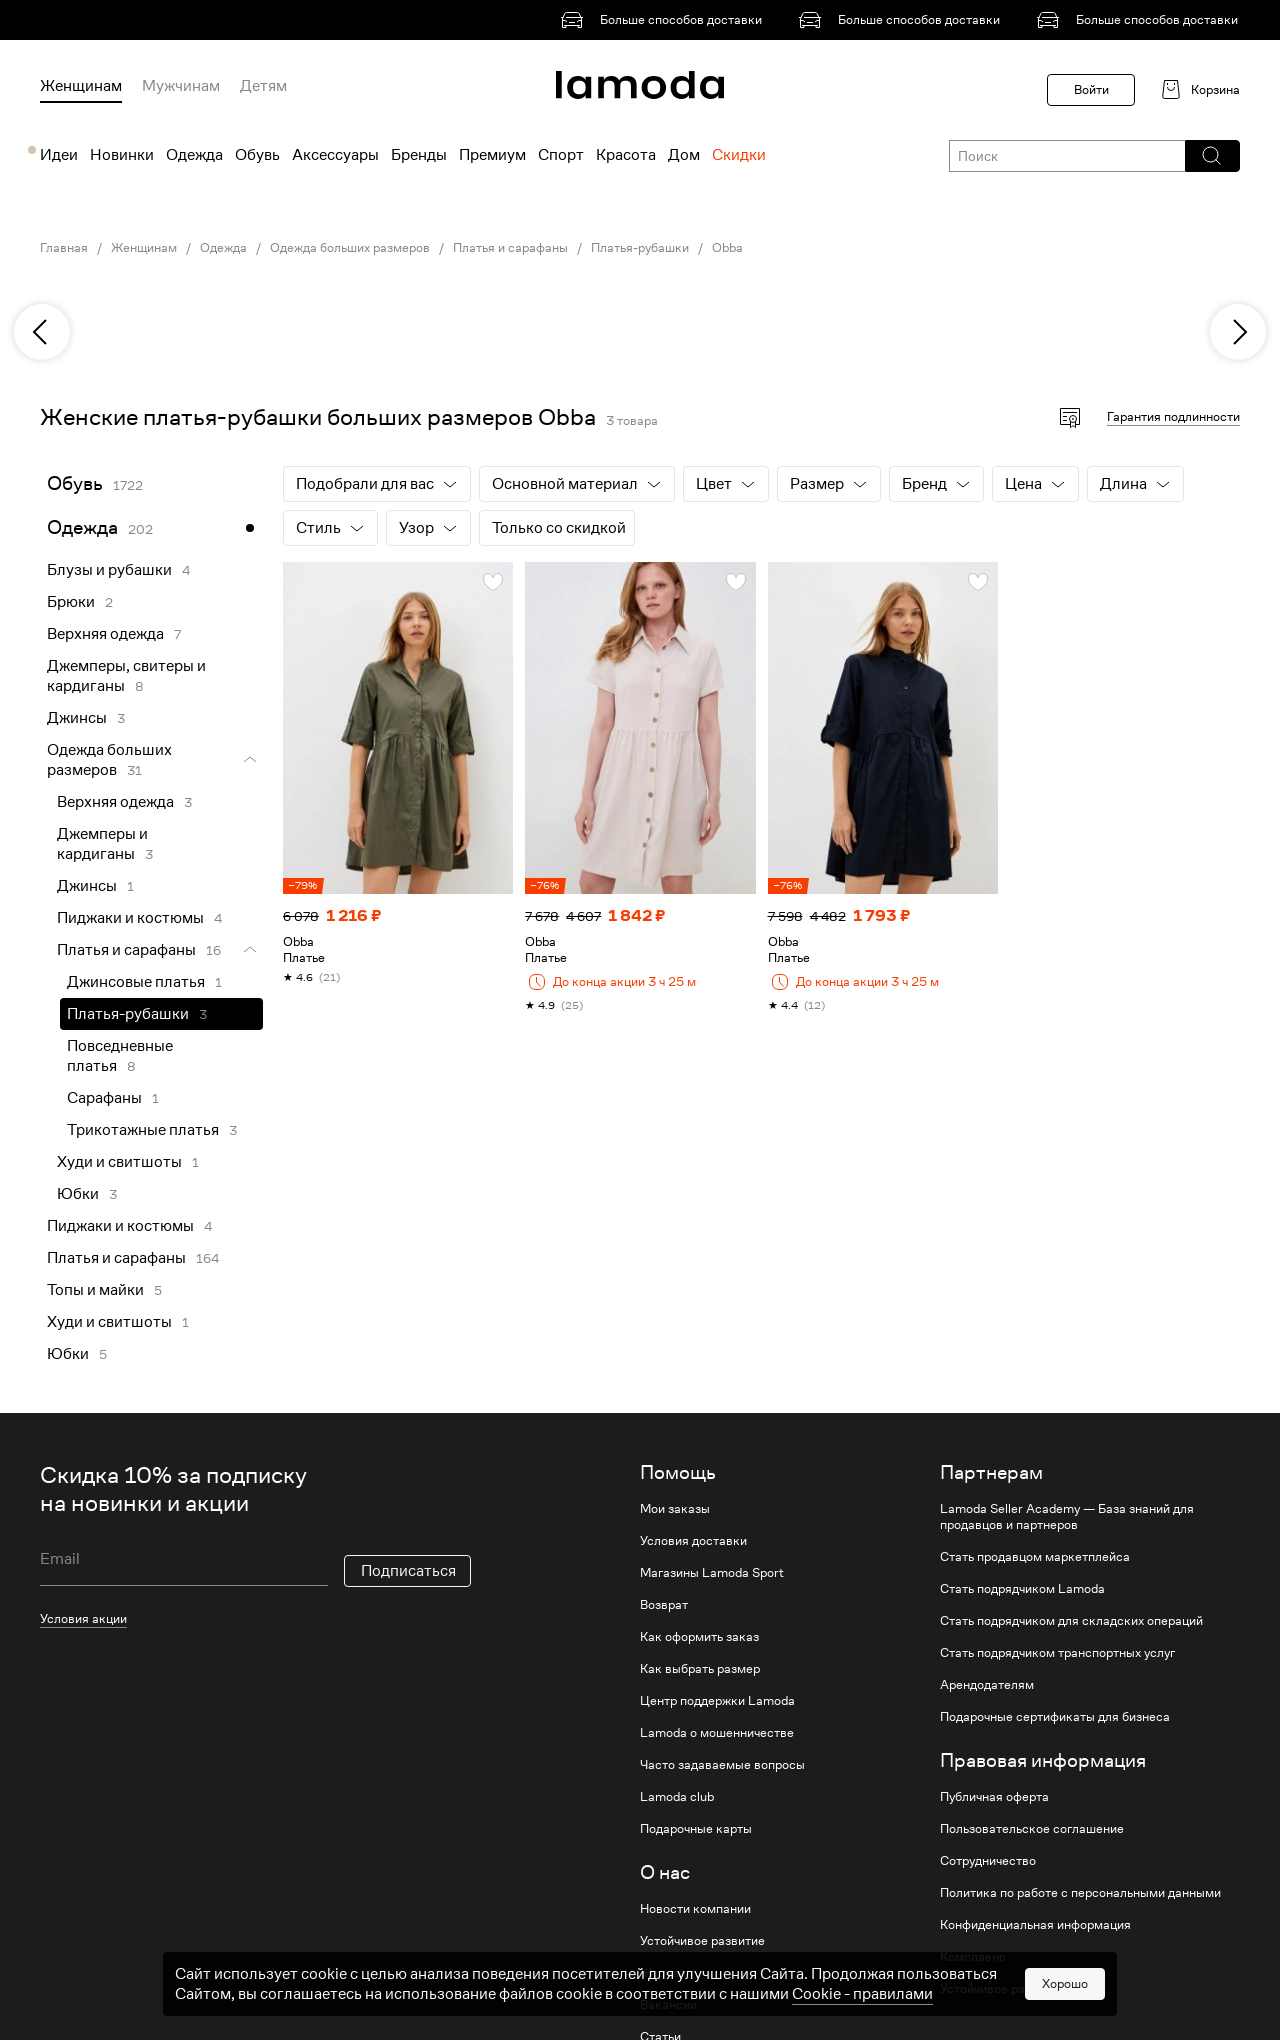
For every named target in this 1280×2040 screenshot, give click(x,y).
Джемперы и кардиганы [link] (102, 844)
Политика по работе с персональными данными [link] (1080, 1893)
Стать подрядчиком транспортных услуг (1057, 1653)
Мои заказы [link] (675, 1509)
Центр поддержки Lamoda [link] (717, 1701)
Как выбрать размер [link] (700, 1669)
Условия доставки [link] (693, 1541)
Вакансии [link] (668, 2005)
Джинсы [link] (77, 718)
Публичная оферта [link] (994, 1797)
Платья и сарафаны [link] (510, 248)
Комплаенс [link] (973, 1957)
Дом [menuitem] (684, 155)
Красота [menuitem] (626, 155)
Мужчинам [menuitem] (181, 86)
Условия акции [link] (83, 1618)
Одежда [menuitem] (194, 155)
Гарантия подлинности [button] (1173, 416)
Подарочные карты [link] (696, 1829)
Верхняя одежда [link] (105, 634)
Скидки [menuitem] (739, 155)
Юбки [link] (78, 1194)
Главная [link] (64, 248)
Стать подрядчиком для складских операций (1071, 1621)
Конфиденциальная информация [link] (1035, 1925)
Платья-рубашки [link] (640, 248)
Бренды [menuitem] (419, 155)
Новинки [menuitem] (122, 155)
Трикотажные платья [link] (143, 1130)
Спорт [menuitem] (561, 155)
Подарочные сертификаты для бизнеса (1055, 1717)
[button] (1211, 156)
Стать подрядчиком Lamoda (1022, 1589)
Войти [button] (1091, 89)
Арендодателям (987, 1685)
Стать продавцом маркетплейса (1035, 1557)
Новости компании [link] (695, 1909)
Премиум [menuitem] (492, 155)
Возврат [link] (664, 1605)
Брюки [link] (71, 602)
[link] (665, 20)
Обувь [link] (75, 483)
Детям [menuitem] (263, 86)
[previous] (42, 332)
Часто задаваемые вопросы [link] (722, 1765)
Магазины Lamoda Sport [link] (712, 1573)
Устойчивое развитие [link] (702, 1941)
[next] (1238, 332)
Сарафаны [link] (104, 1098)
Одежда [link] (223, 248)
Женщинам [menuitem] (81, 86)
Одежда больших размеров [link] (350, 248)
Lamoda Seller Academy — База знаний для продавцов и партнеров (1067, 1517)
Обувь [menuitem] (257, 155)
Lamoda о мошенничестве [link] (717, 1733)
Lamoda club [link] (677, 1797)
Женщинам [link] (144, 248)
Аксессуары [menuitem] (335, 155)
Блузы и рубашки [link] (109, 570)
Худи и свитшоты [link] (119, 1162)
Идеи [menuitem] (59, 155)
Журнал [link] (663, 1973)
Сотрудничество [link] (988, 1861)
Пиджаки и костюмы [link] (130, 918)
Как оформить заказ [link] (699, 1637)
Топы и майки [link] (95, 1290)
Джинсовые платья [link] (136, 982)
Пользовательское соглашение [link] (1032, 1829)
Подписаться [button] (408, 1571)
